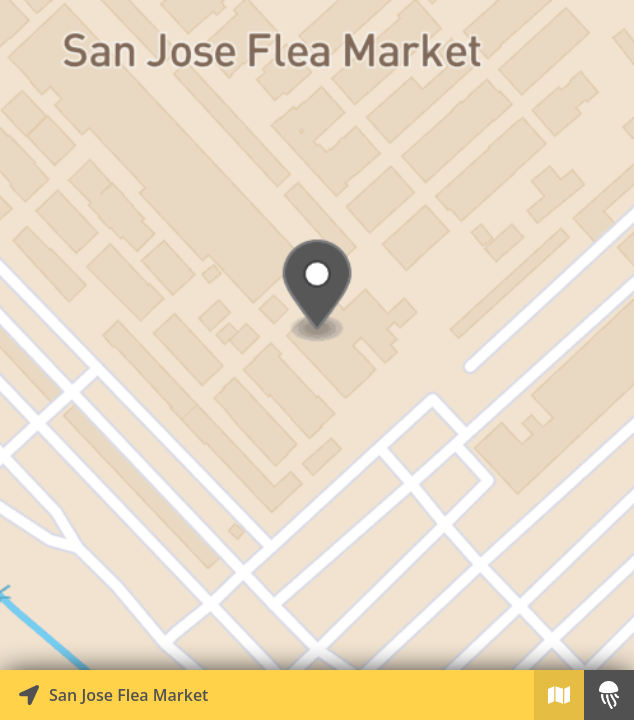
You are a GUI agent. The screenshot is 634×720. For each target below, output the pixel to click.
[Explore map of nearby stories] (317, 335)
